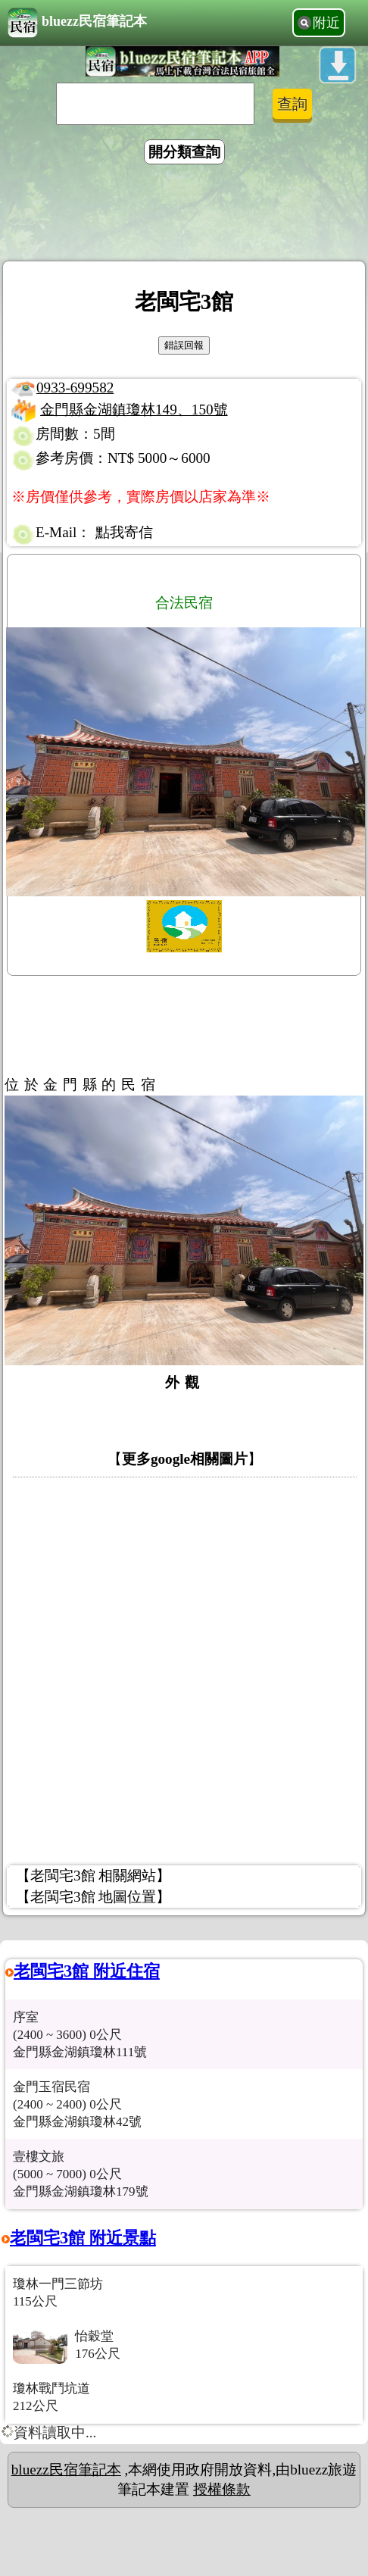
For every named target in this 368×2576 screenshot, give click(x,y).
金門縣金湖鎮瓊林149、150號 (134, 409)
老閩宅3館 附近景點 (83, 2237)
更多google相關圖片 (185, 1459)
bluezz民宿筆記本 (77, 23)
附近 (326, 22)
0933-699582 (75, 387)
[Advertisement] (184, 215)
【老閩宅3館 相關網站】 (93, 1876)
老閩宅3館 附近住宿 (87, 1971)
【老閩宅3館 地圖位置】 (93, 1897)
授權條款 (222, 2489)
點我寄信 (124, 532)
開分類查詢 (184, 152)
